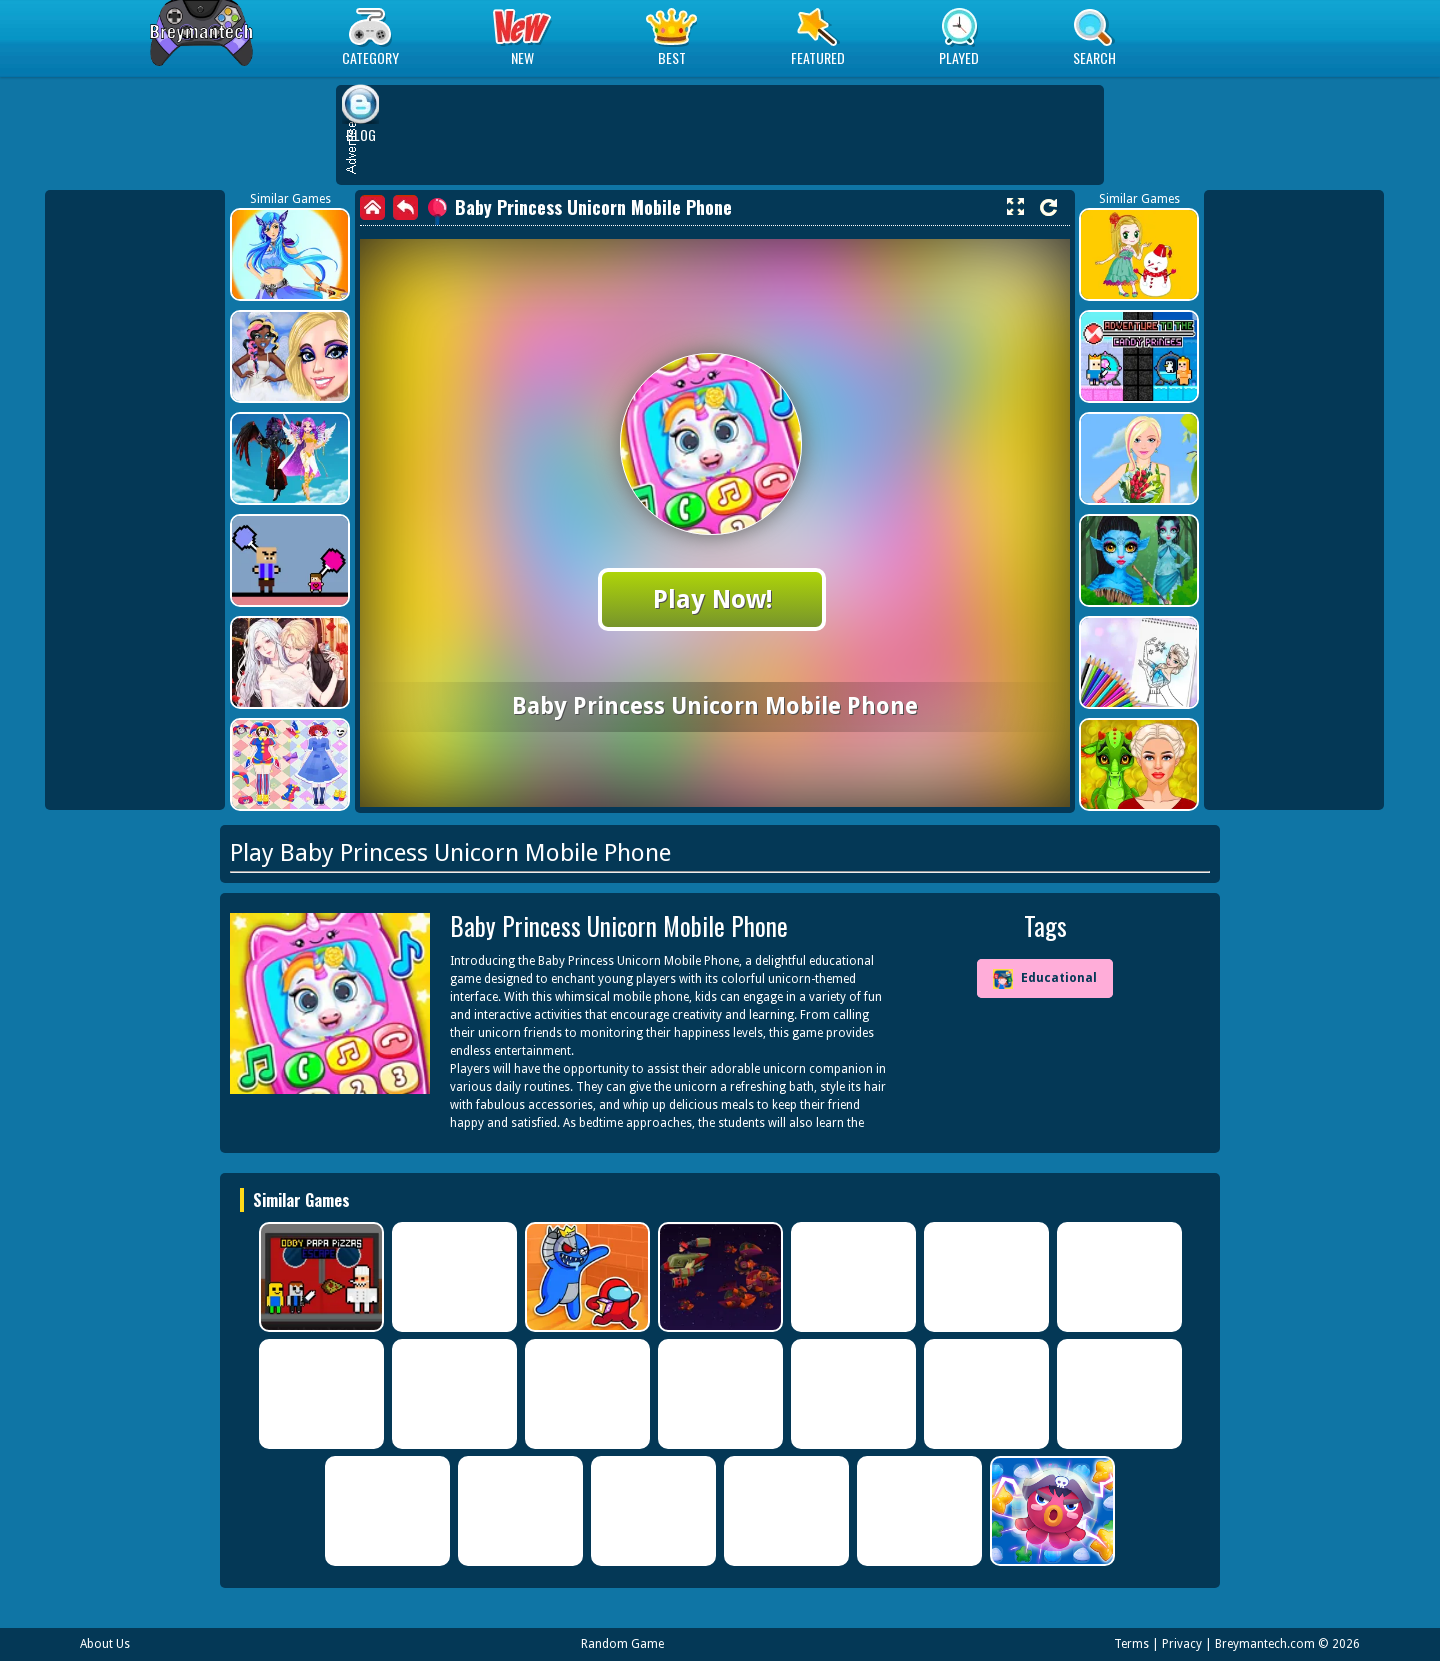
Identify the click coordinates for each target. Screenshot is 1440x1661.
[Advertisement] (135, 500)
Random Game (622, 1644)
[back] (405, 207)
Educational (1045, 979)
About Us (105, 1644)
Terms (1131, 1644)
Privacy (1182, 1644)
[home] (372, 207)
